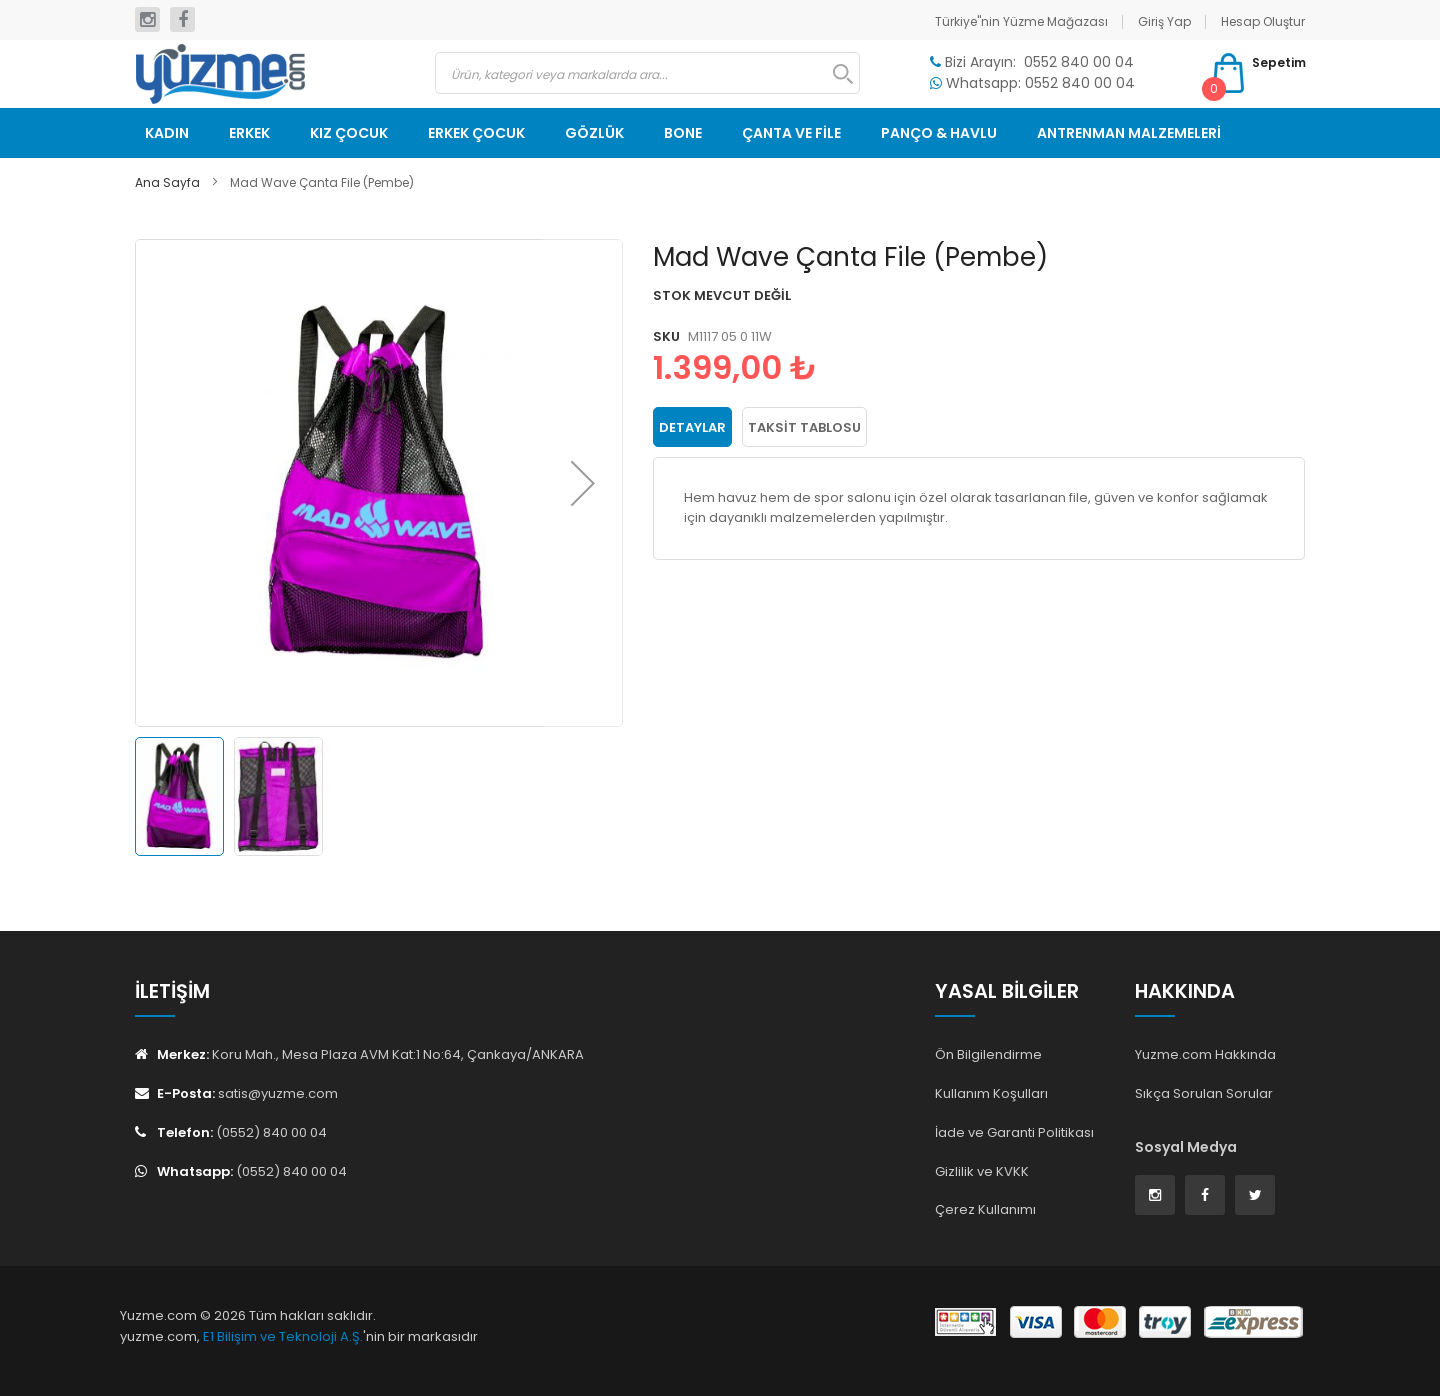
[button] (583, 483)
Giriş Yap (1164, 21)
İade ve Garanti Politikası (1014, 1132)
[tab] (692, 426)
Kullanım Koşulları (991, 1093)
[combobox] (647, 73)
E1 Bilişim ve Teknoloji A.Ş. (283, 1336)
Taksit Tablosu (804, 426)
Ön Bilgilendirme (988, 1054)
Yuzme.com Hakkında (1205, 1054)
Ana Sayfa (167, 182)
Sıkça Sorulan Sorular (1204, 1093)
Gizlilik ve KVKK (982, 1171)
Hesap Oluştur (1263, 21)
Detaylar (692, 426)
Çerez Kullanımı (985, 1209)
